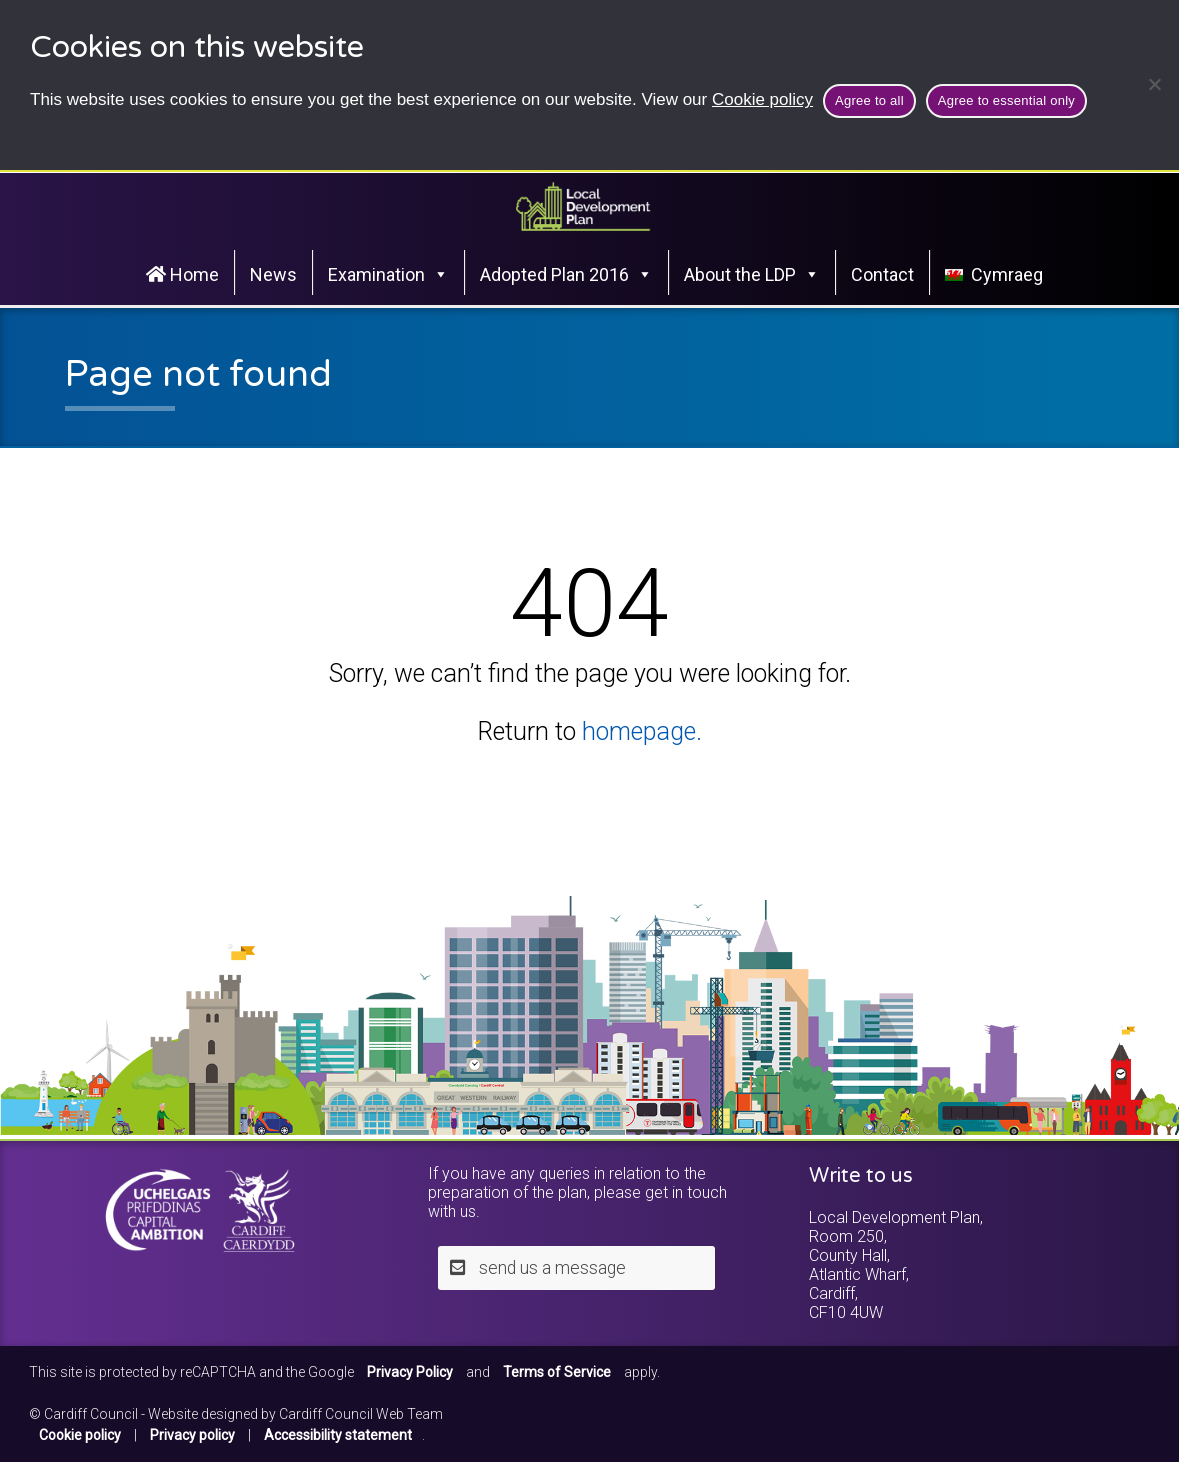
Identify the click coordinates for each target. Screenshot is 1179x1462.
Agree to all (869, 100)
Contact (882, 274)
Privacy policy (192, 1435)
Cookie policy (762, 99)
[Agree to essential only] (1154, 84)
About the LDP (752, 273)
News (273, 274)
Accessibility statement (338, 1435)
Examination (388, 273)
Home (182, 274)
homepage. (642, 731)
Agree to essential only (1006, 100)
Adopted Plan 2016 (566, 273)
